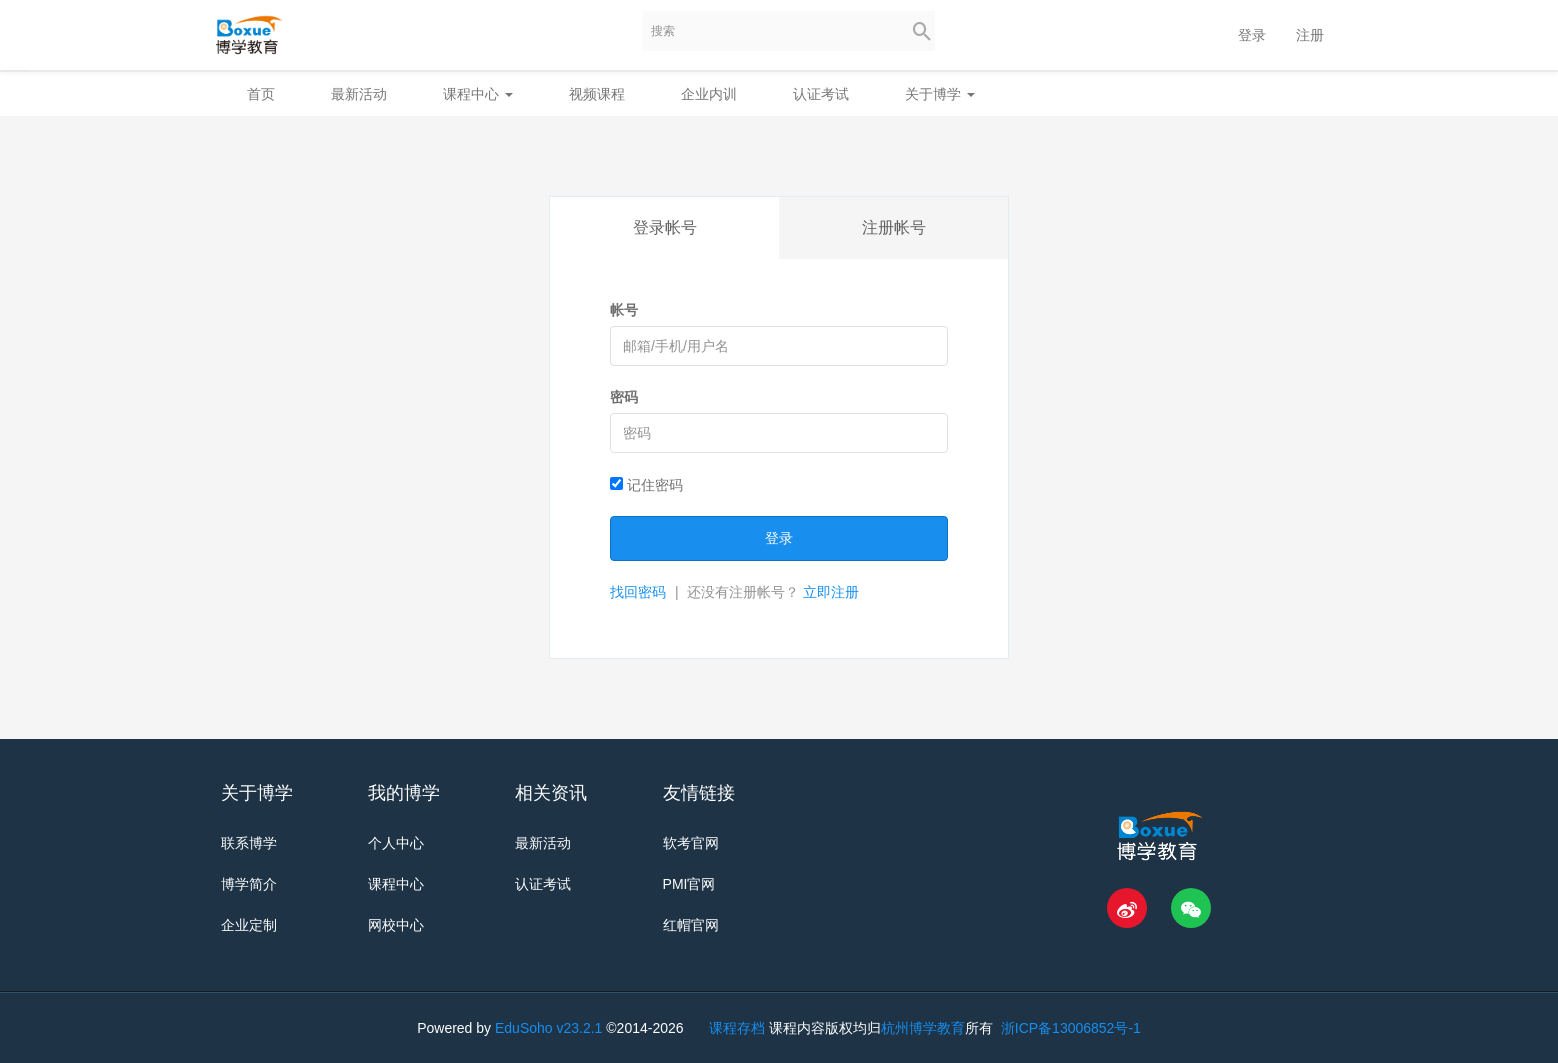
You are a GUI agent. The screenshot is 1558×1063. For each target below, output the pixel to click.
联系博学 (249, 843)
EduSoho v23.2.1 (548, 1028)
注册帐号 (894, 227)
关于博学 (940, 94)
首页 (261, 94)
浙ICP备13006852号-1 (1069, 1028)
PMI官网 (689, 884)
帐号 (624, 310)
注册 (1310, 35)
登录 (1252, 35)
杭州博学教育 (923, 1028)
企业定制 (249, 925)
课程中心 (478, 94)
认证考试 (821, 94)
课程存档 (737, 1028)
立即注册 (831, 592)
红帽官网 (691, 925)
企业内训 (709, 94)
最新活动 (359, 94)
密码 (624, 397)
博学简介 (249, 884)
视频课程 (597, 94)
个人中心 (396, 843)
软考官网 (691, 843)
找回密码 (638, 592)
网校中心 (396, 925)
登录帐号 (665, 227)
